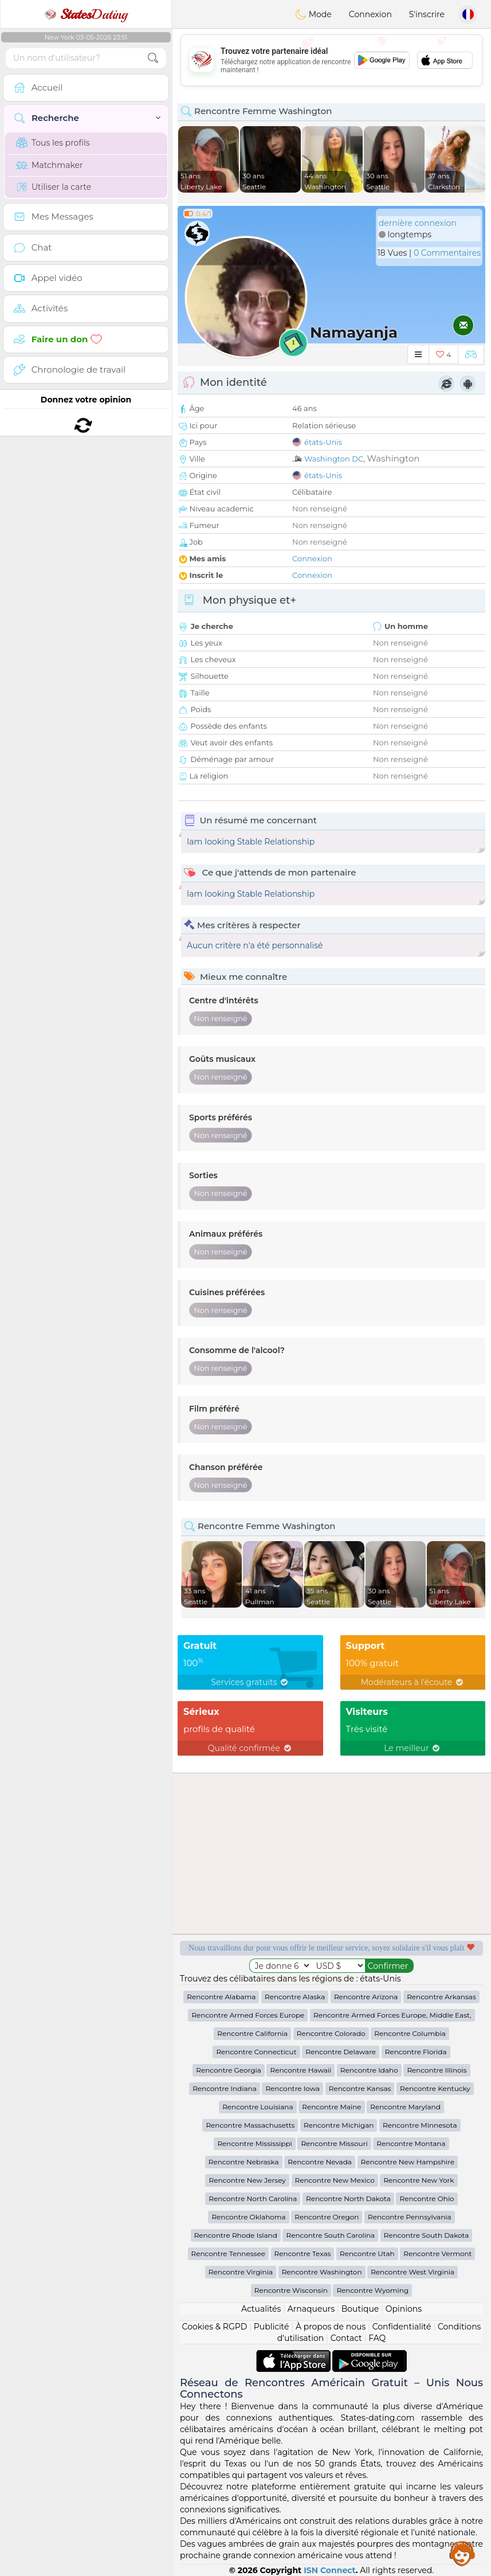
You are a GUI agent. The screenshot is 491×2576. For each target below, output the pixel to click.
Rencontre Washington (322, 2272)
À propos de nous (331, 2326)
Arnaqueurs (311, 2309)
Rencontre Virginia (241, 2272)
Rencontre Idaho (369, 2070)
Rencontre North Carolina (253, 2198)
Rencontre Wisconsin (291, 2290)
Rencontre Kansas (360, 2088)
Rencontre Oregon (326, 2217)
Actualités (261, 2309)
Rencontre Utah (367, 2253)
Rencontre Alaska (295, 1996)
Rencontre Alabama (221, 1996)
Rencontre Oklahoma (248, 2217)
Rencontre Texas (302, 2253)
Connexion (370, 14)
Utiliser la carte (53, 187)
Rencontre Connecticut (256, 2051)
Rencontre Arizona (366, 1996)
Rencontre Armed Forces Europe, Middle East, (392, 2015)
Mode (313, 14)
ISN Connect (330, 2570)
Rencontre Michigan (339, 2125)
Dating (86, 14)
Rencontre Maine (331, 2106)
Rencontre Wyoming (372, 2290)
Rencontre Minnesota (420, 2125)
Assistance (462, 2553)
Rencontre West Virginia (412, 2272)
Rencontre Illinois (436, 2070)
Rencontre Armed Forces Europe (247, 2015)
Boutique (360, 2309)
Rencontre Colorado (331, 2033)
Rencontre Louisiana (257, 2106)
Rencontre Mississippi (254, 2143)
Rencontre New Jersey (247, 2180)
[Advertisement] (331, 60)
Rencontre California (252, 2033)
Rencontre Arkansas (441, 1996)
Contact (346, 2338)
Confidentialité (401, 2326)
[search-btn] (153, 58)
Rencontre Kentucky (435, 2088)
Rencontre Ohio (426, 2198)
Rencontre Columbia (409, 2033)
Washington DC (333, 458)
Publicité (271, 2326)
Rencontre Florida (416, 2051)
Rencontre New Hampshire (408, 2161)
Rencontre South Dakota (426, 2235)
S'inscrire (427, 14)
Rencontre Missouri (334, 2143)
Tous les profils (53, 142)
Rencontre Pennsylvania (409, 2217)
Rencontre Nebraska (244, 2161)
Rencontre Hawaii (300, 2070)
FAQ (377, 2338)
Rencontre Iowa (292, 2088)
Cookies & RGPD (215, 2326)
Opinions (404, 2309)
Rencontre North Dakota (348, 2198)
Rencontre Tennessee (228, 2253)
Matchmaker (49, 165)
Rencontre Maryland (405, 2106)
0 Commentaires (447, 253)
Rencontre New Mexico (335, 2180)
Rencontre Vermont (437, 2253)
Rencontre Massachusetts (250, 2125)
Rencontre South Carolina (330, 2235)
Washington (393, 458)
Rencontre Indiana (225, 2088)
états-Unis (323, 442)
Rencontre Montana (410, 2143)
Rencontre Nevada (320, 2161)
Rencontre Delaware (340, 2051)
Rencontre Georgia (228, 2070)
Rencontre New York (418, 2180)
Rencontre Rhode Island (235, 2235)
